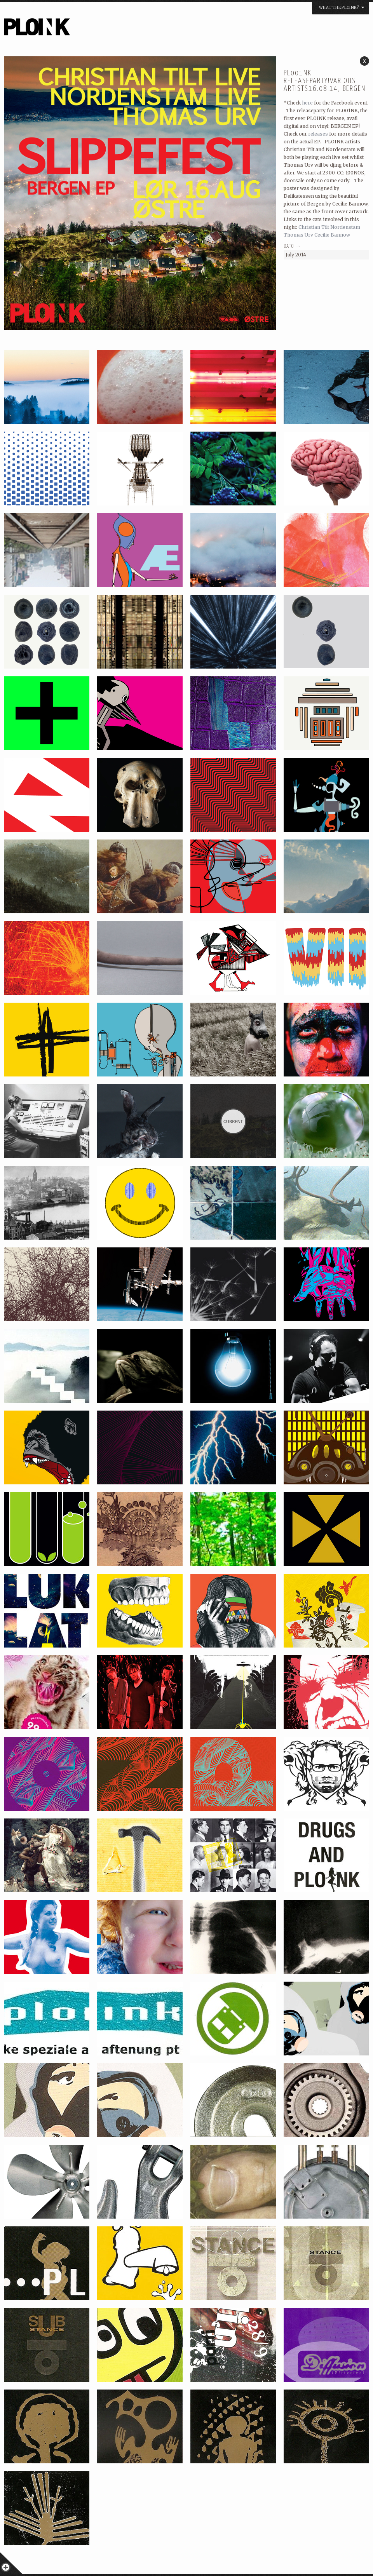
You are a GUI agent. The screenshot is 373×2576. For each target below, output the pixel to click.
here (307, 103)
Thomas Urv (298, 235)
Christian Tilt (313, 227)
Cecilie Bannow (332, 235)
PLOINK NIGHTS (79, 29)
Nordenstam (345, 227)
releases (318, 134)
